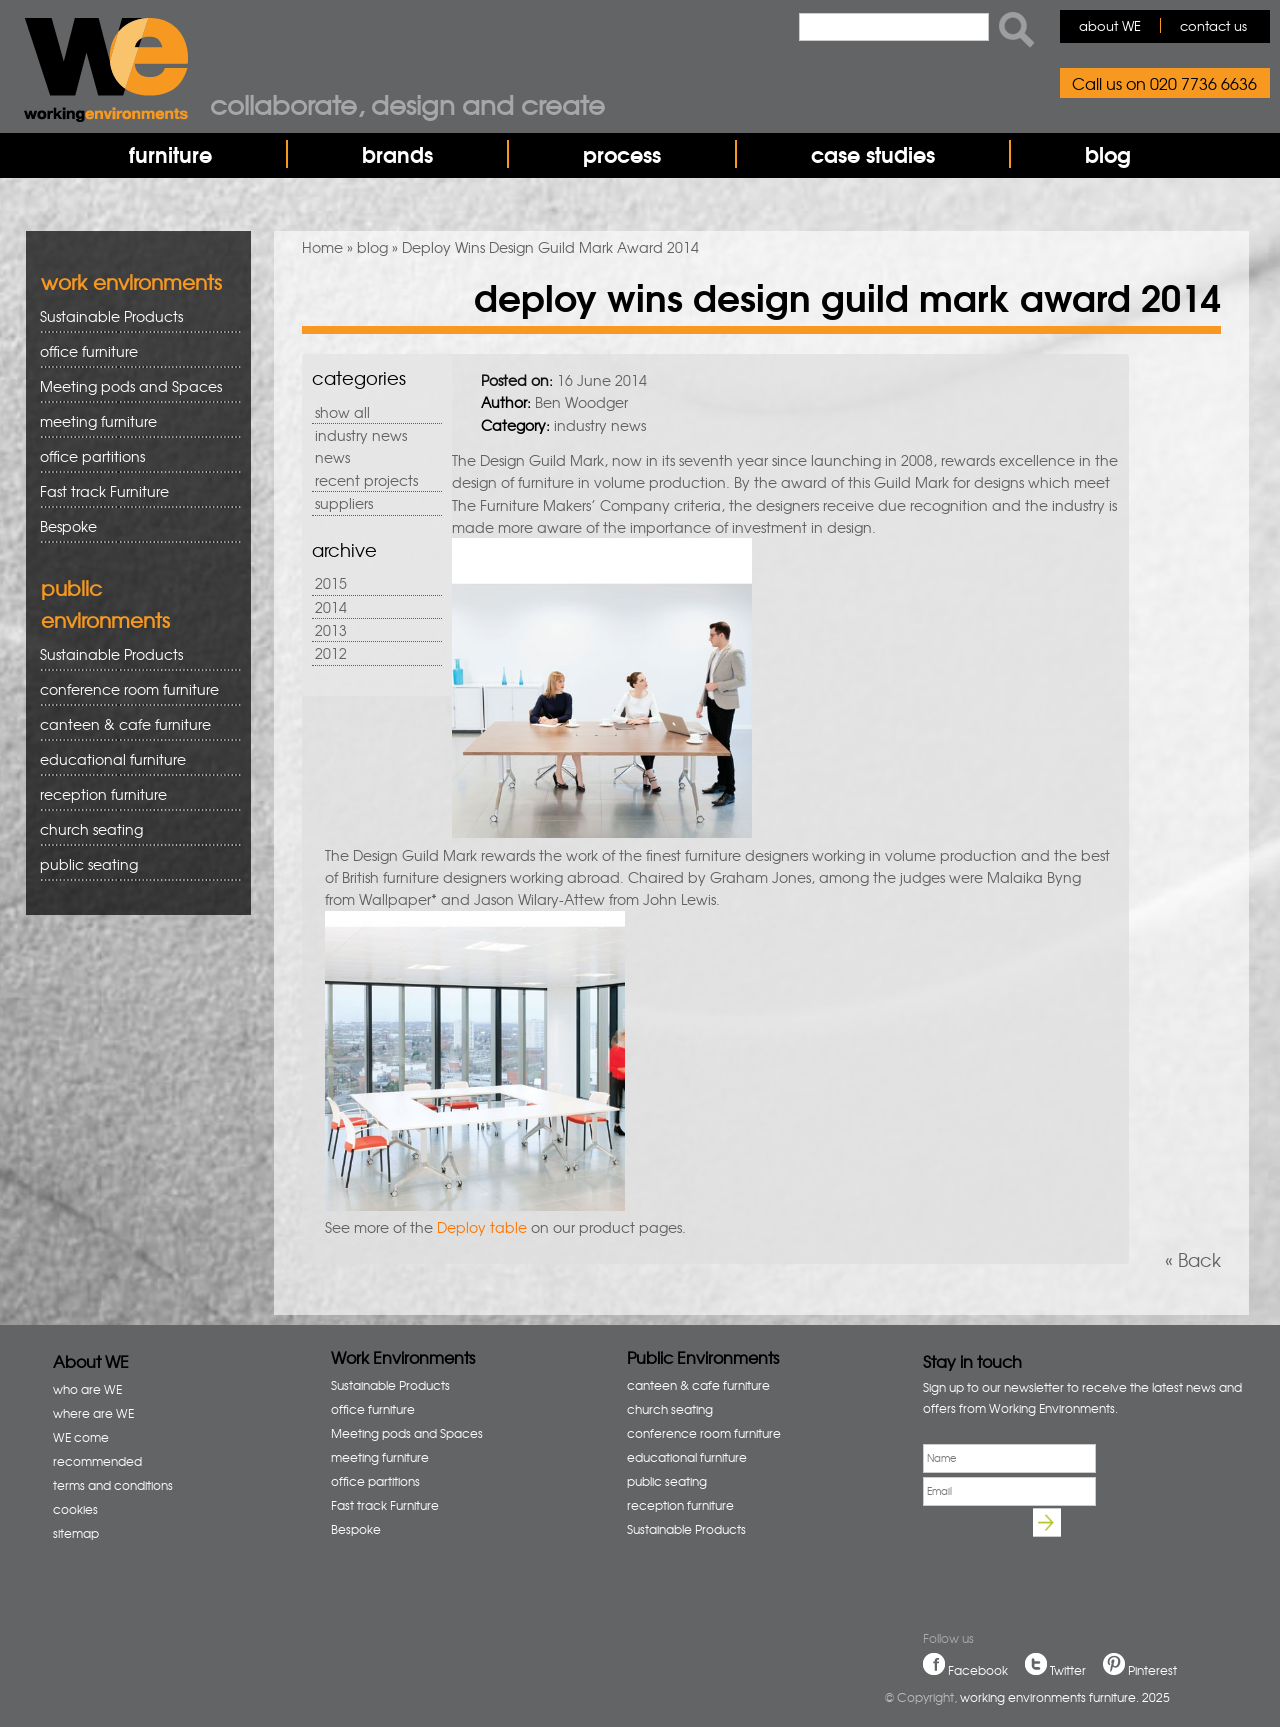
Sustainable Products (111, 316)
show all (342, 412)
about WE (1110, 25)
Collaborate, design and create (407, 104)
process (622, 154)
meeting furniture (133, 421)
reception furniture (133, 794)
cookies (75, 1509)
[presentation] (1075, 1553)
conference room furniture (133, 689)
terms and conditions (113, 1485)
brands (397, 154)
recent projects (366, 480)
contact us (1213, 25)
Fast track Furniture (104, 491)
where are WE (93, 1413)
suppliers (344, 503)
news (332, 457)
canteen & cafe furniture (133, 724)
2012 (331, 653)
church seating (91, 829)
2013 (331, 630)
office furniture (133, 351)
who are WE (87, 1389)
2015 (331, 583)
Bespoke (68, 526)
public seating (133, 864)
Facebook (978, 1670)
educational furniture (133, 759)
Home (322, 247)
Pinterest (1152, 1670)
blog (1108, 154)
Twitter (1068, 1670)
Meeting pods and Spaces (133, 386)
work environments (131, 281)
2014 (331, 607)
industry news (361, 435)
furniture (170, 154)
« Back (1193, 1259)
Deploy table (482, 1227)
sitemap (76, 1533)
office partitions (133, 456)
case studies (873, 154)
